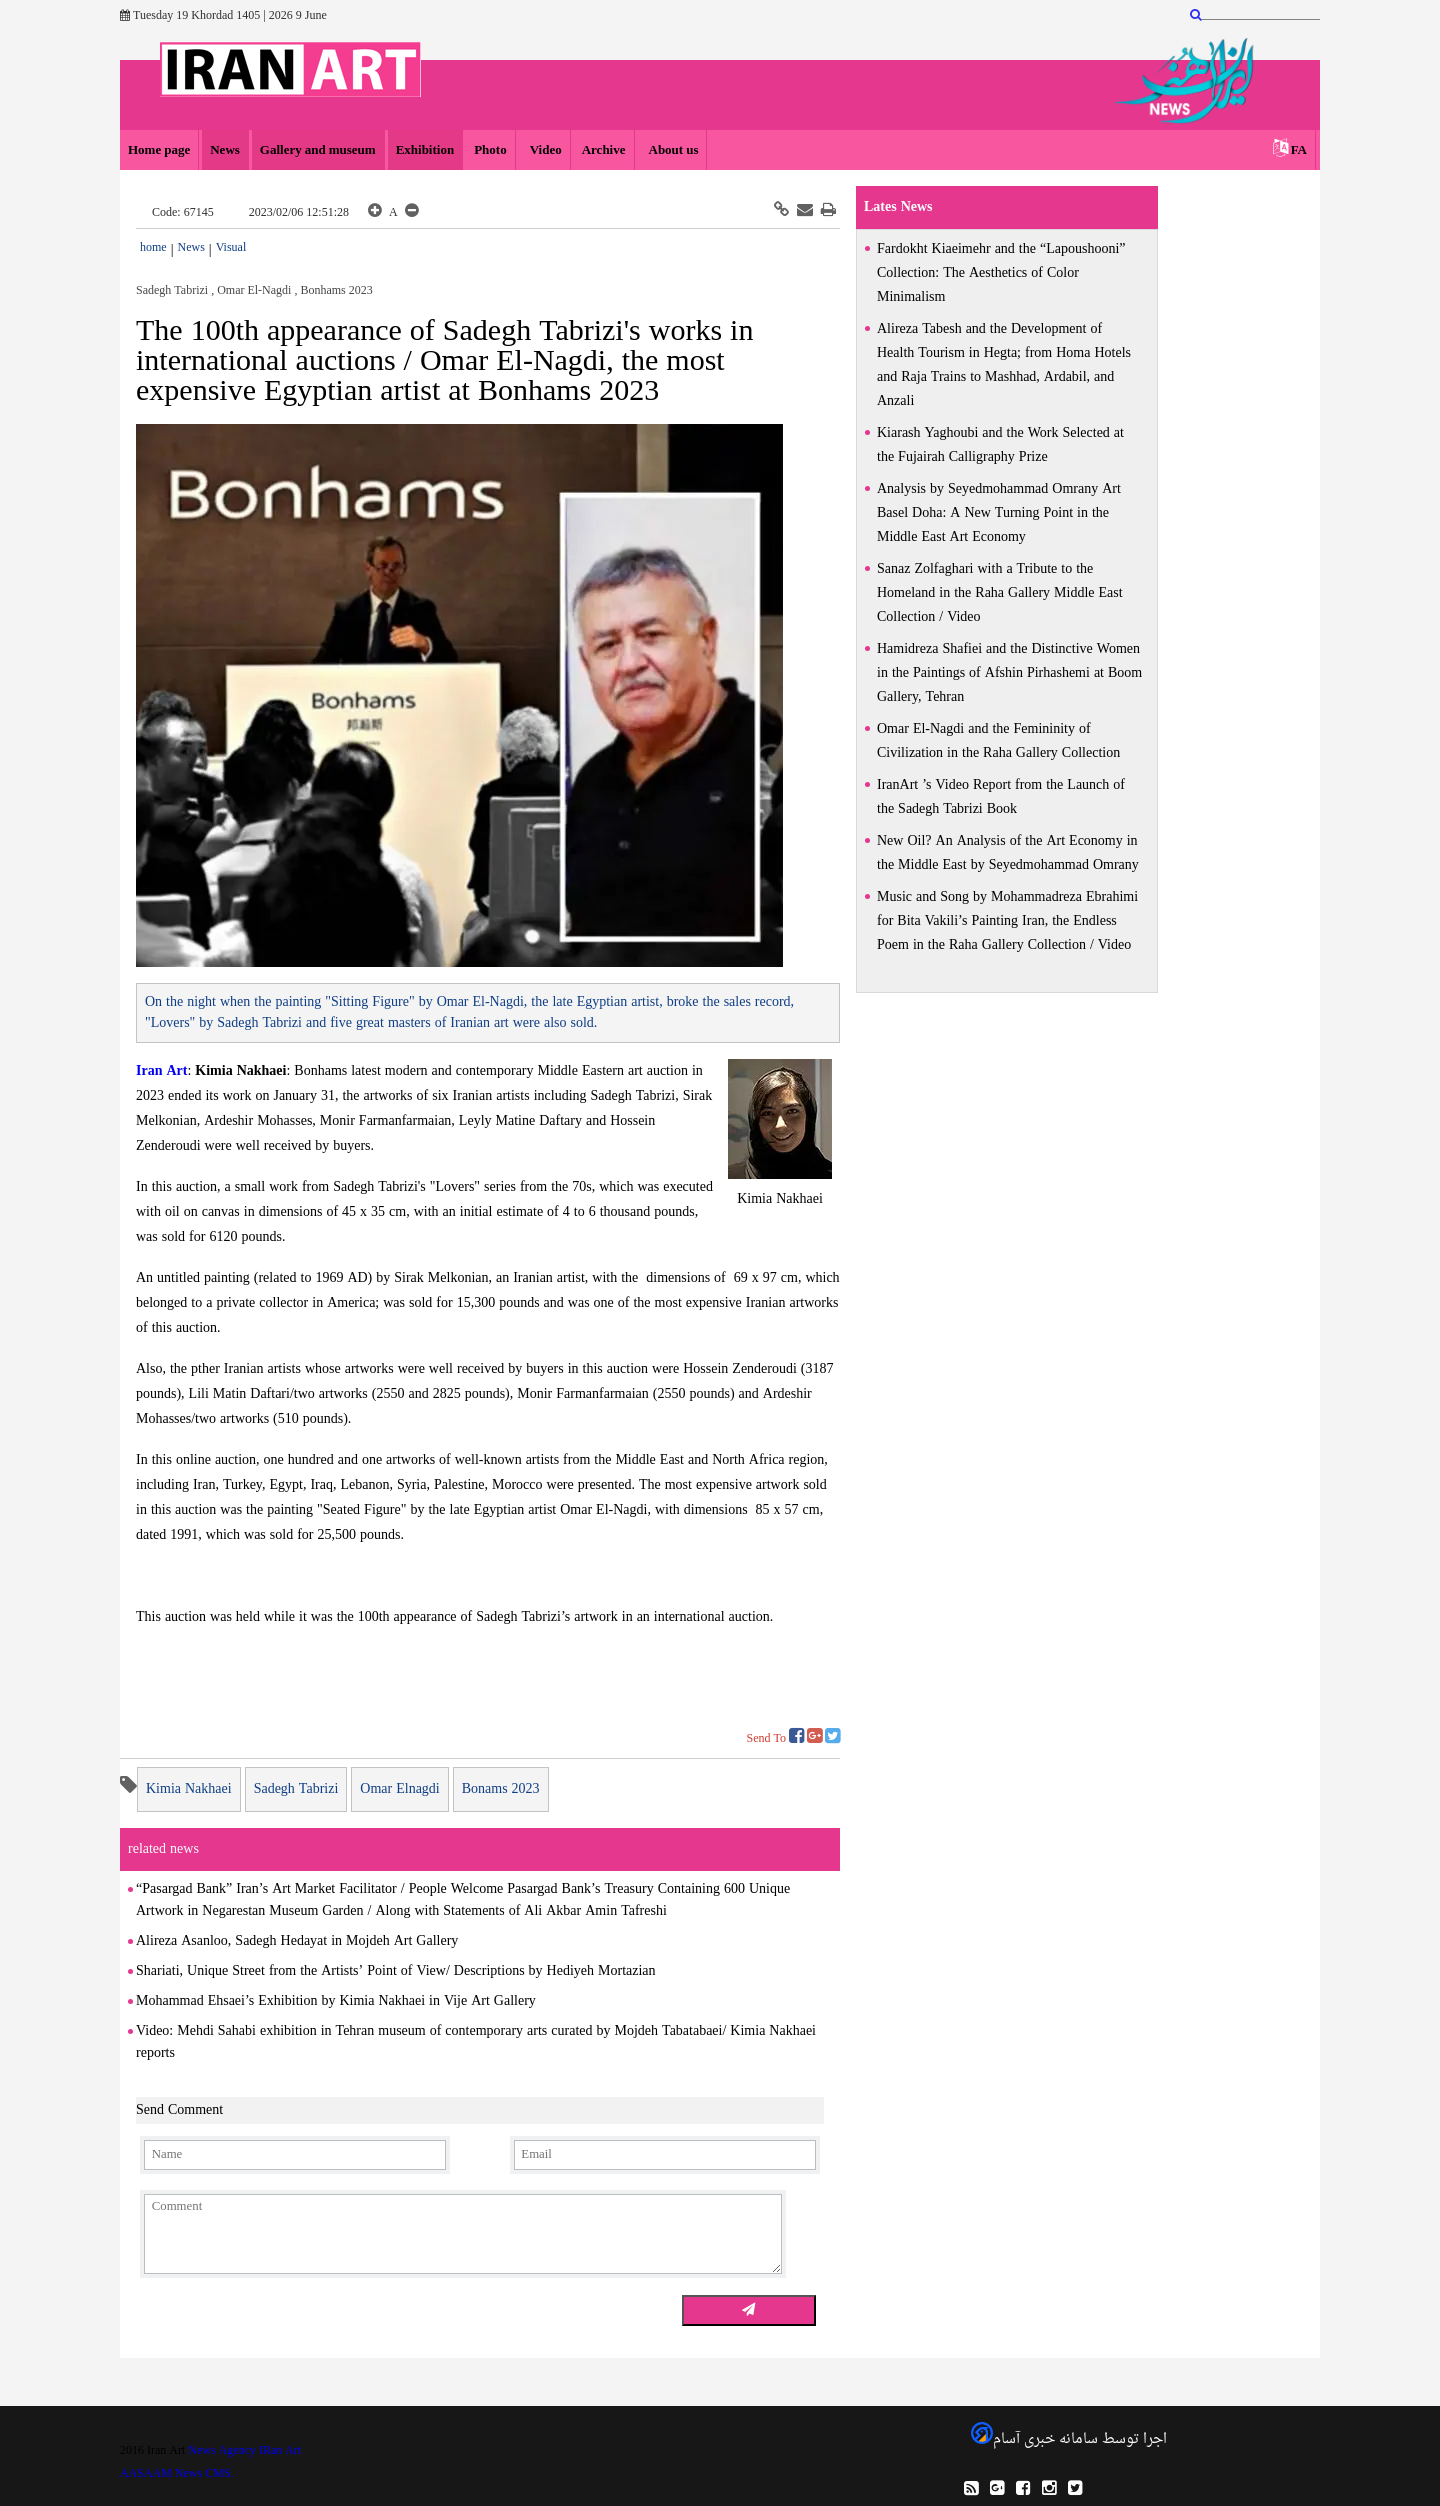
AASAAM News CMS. (177, 2474)
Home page (159, 150)
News (225, 150)
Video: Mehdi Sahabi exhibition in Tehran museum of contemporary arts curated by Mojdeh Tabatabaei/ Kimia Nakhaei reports (476, 2042)
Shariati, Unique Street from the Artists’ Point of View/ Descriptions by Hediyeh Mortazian (396, 1971)
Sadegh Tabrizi (296, 1789)
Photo (490, 150)
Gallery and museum (318, 150)
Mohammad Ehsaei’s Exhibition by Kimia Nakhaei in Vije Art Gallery (336, 2001)
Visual (231, 248)
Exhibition (425, 150)
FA (1299, 150)
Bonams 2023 (501, 1789)
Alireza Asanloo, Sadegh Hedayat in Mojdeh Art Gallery (297, 1941)
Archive (604, 150)
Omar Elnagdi (399, 1789)
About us (672, 150)
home (153, 248)
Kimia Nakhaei (780, 1199)
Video (544, 150)
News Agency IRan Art (244, 2451)
